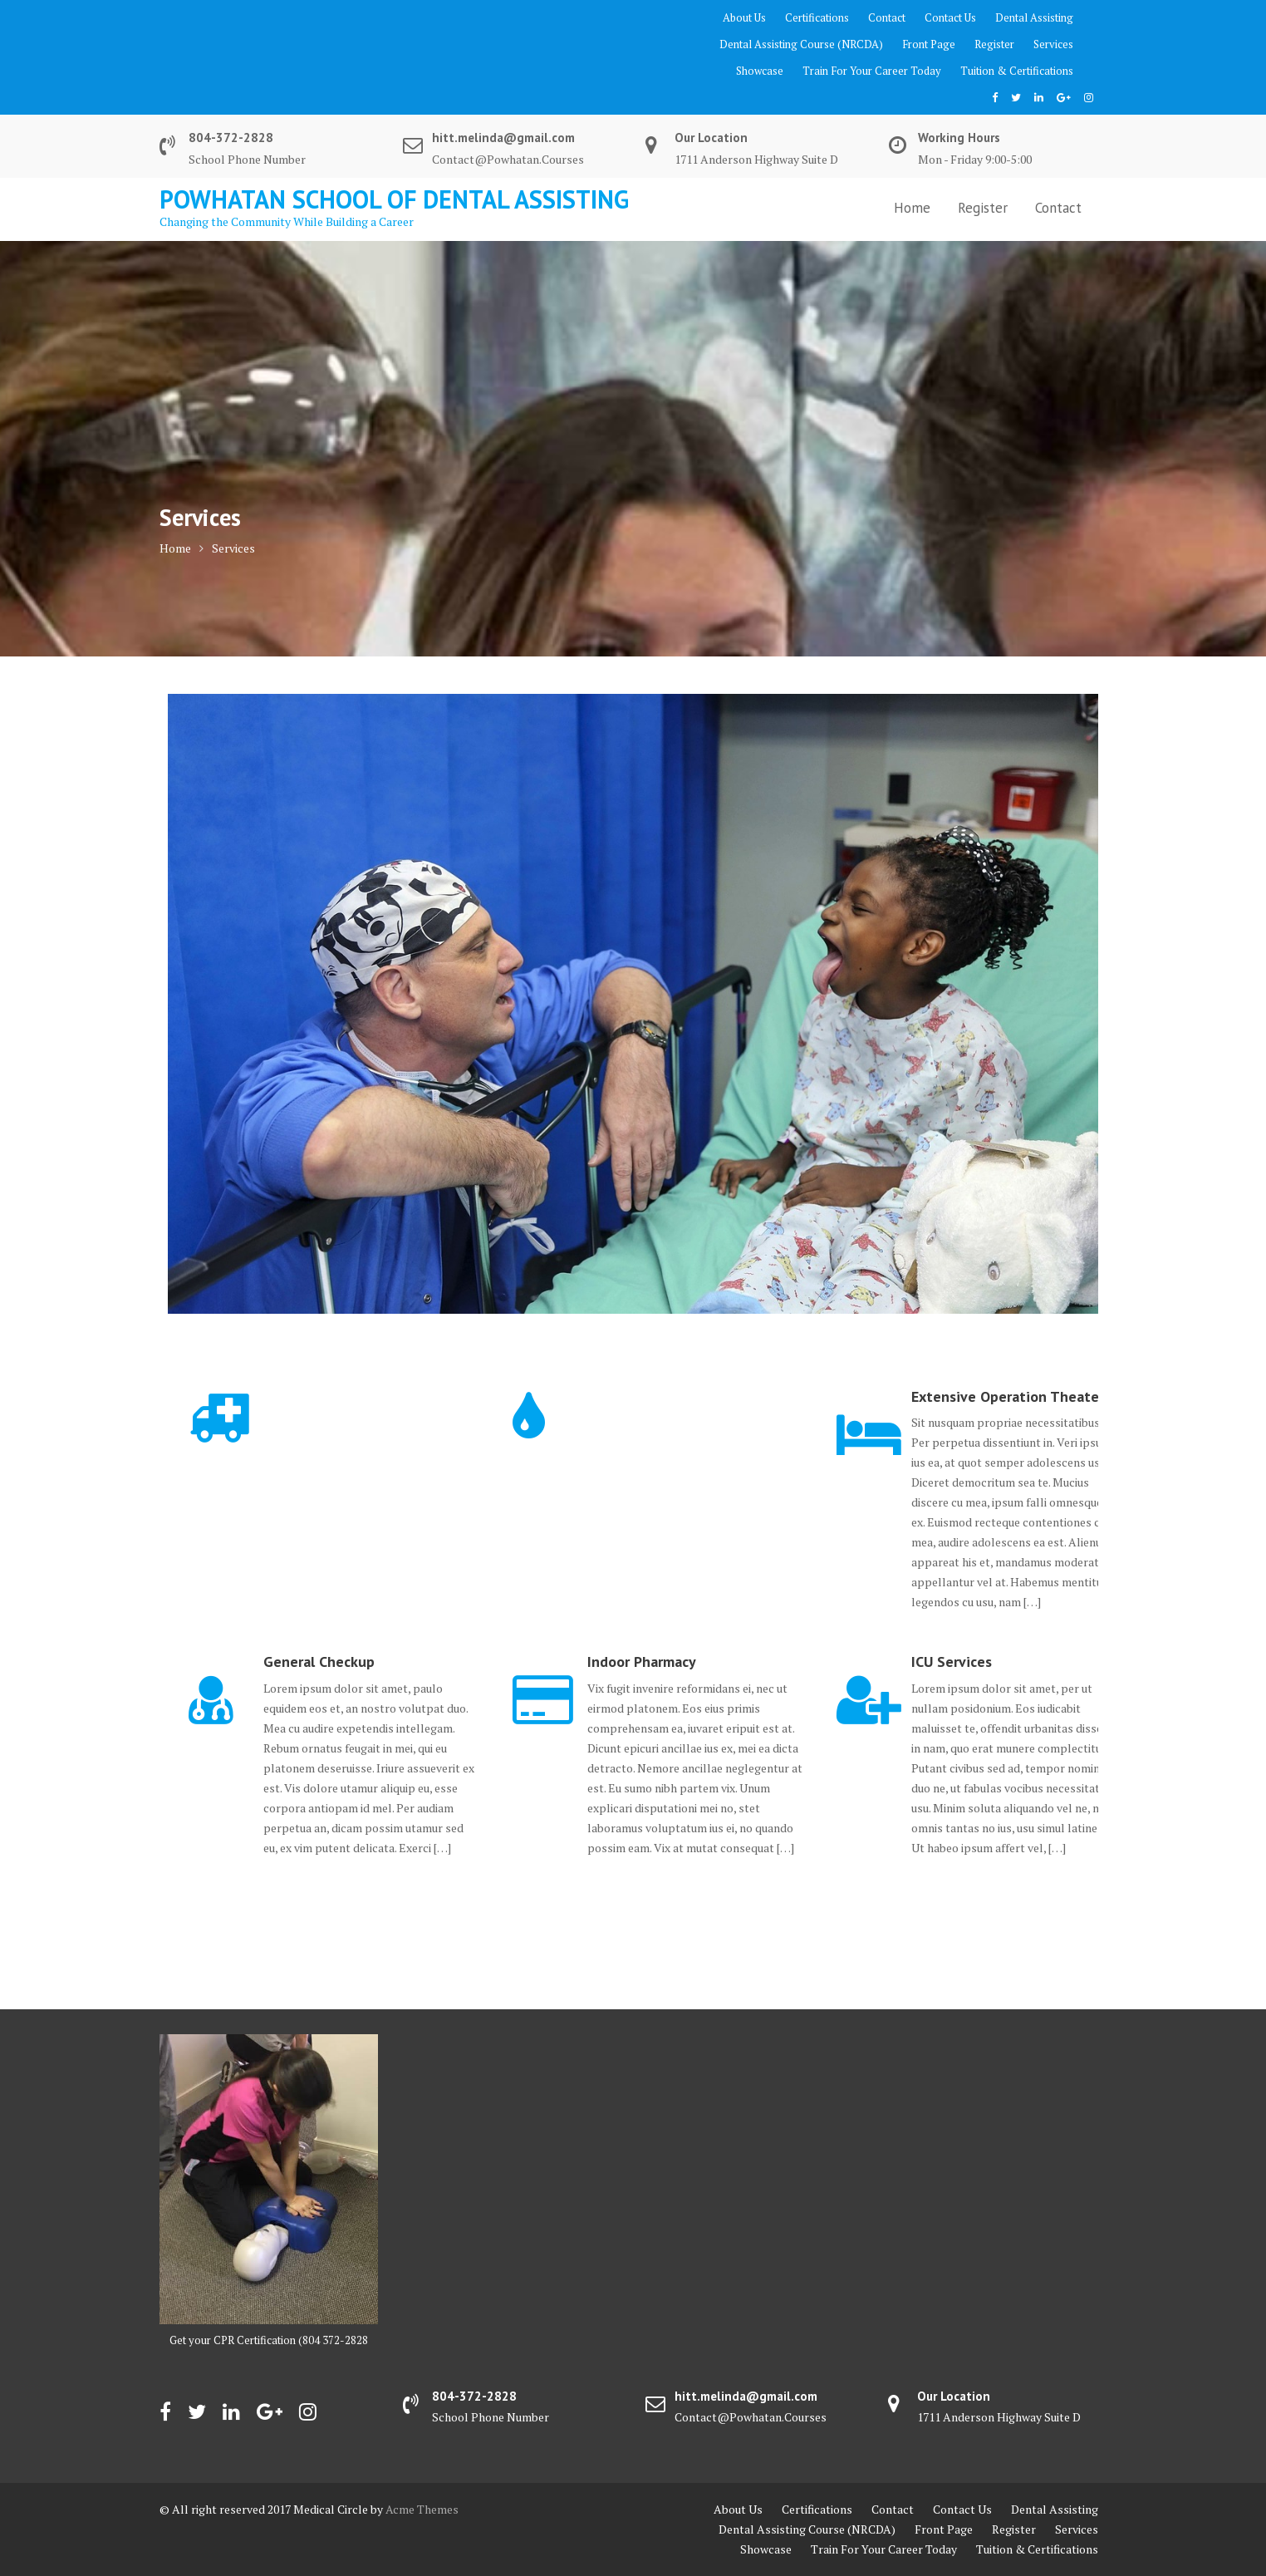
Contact (886, 17)
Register (994, 44)
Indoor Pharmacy (641, 1661)
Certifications (817, 17)
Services (1053, 44)
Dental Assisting (1034, 17)
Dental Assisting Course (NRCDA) (801, 44)
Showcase (759, 70)
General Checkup (319, 1661)
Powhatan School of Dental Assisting (394, 199)
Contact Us (950, 17)
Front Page (928, 44)
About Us (744, 17)
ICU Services (951, 1661)
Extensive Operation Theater (1007, 1396)
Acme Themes (422, 2509)
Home (912, 208)
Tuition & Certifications (1016, 70)
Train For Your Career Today (871, 70)
